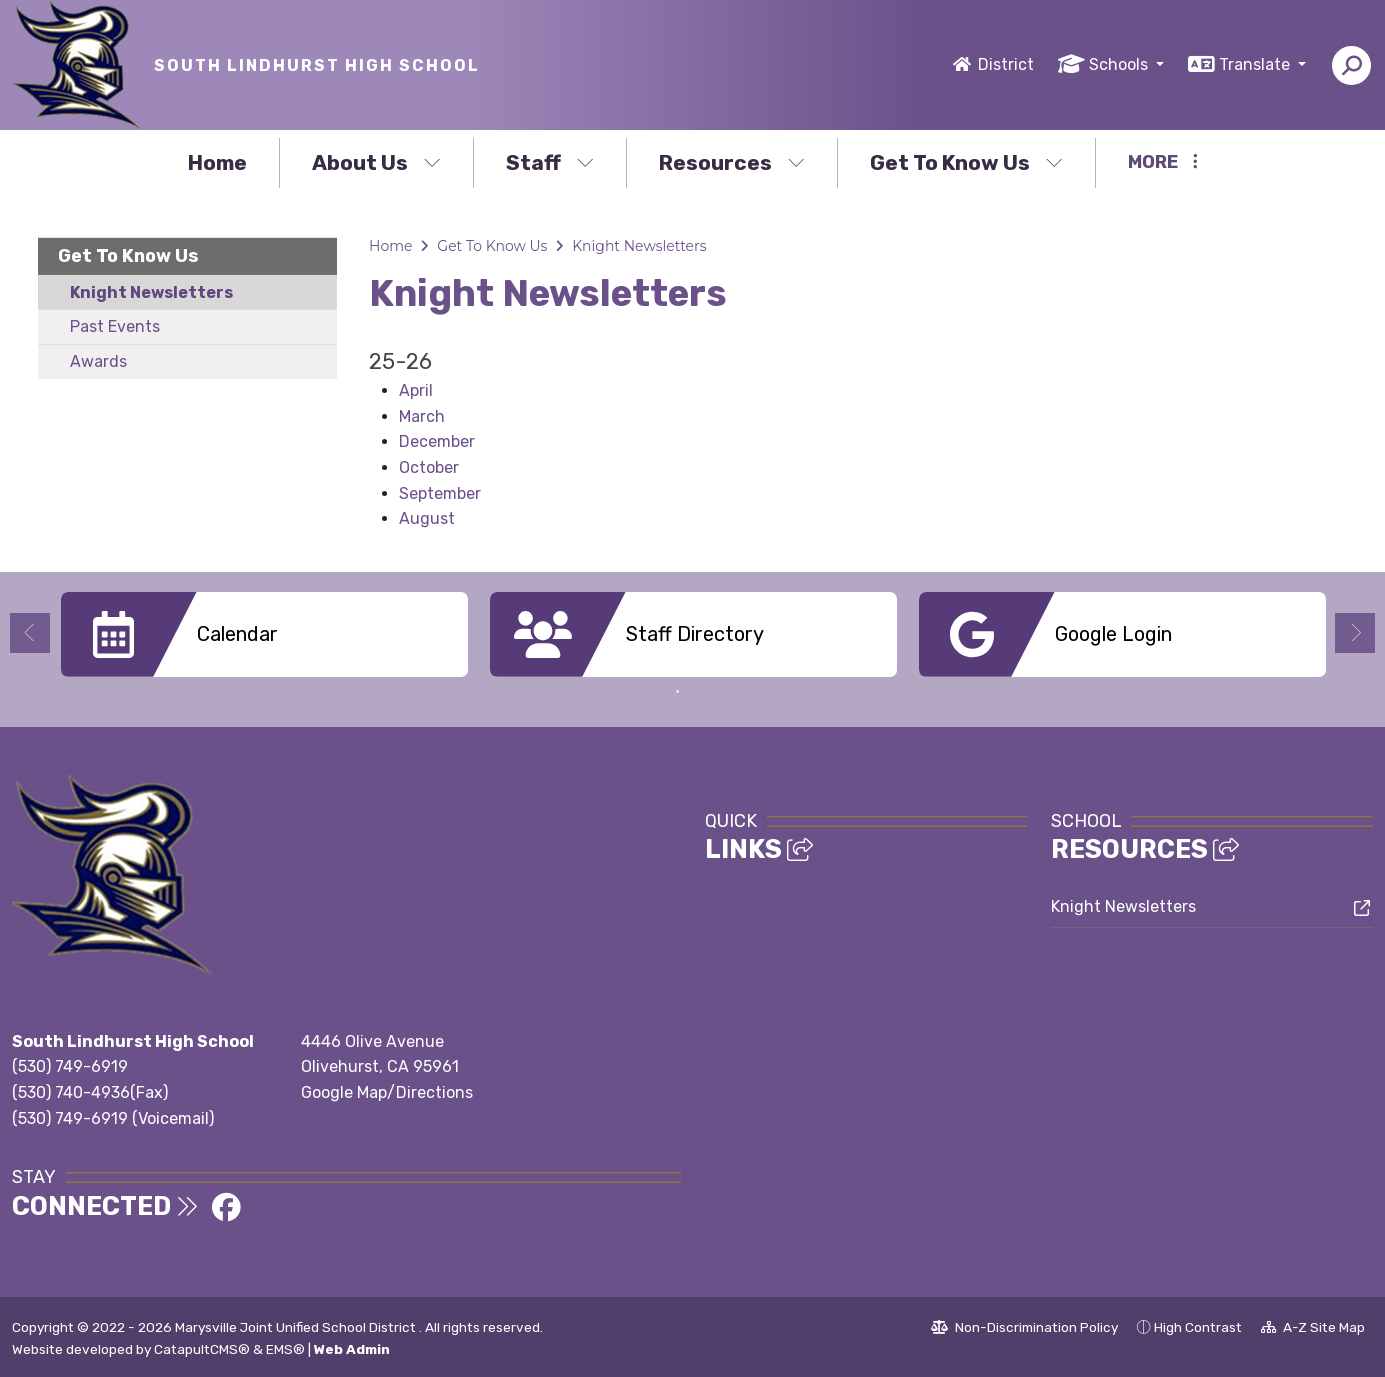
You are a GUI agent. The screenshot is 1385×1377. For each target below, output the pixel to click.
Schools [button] (1120, 64)
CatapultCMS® (202, 1349)
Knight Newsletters (151, 292)
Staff (550, 162)
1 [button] (678, 692)
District (1006, 64)
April (416, 390)
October (429, 467)
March (422, 416)
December (437, 441)
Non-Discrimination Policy (1024, 1330)
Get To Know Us (966, 162)
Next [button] (1355, 633)
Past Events (115, 326)
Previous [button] (30, 633)
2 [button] (708, 692)
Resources (732, 162)
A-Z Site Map (1313, 1330)
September (440, 493)
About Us (376, 162)
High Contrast (1198, 1327)
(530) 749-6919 (70, 1066)
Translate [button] (1256, 64)
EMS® (285, 1349)
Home (217, 162)
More (1163, 162)
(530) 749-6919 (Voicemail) (113, 1118)
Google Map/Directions (387, 1092)
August (427, 518)
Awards (98, 361)
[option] (264, 634)
